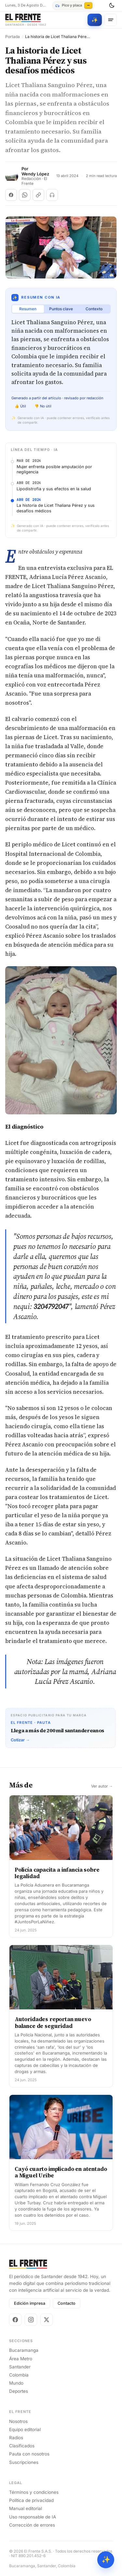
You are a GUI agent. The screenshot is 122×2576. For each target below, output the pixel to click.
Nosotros (18, 2421)
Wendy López (35, 174)
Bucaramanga (23, 2350)
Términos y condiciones (34, 2492)
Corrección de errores (32, 2525)
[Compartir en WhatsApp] (25, 195)
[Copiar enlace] (38, 195)
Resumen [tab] (27, 308)
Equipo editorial (25, 2429)
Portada (12, 36)
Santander (20, 2366)
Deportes (18, 2391)
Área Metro (20, 2358)
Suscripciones (23, 2462)
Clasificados (21, 2445)
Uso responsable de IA (32, 2516)
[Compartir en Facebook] (11, 195)
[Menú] (110, 20)
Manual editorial (25, 2508)
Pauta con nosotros (29, 2453)
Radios (16, 2437)
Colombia (19, 2374)
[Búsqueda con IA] (95, 20)
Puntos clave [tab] (61, 308)
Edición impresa (29, 2303)
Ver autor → (102, 1786)
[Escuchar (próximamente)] (52, 195)
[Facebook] (15, 2319)
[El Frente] (25, 20)
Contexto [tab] (94, 308)
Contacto (66, 2303)
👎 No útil (42, 406)
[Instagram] (31, 2319)
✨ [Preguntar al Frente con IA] (106, 2559)
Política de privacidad (31, 2500)
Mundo (16, 2383)
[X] (46, 2319)
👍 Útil (20, 406)
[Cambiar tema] (111, 5)
